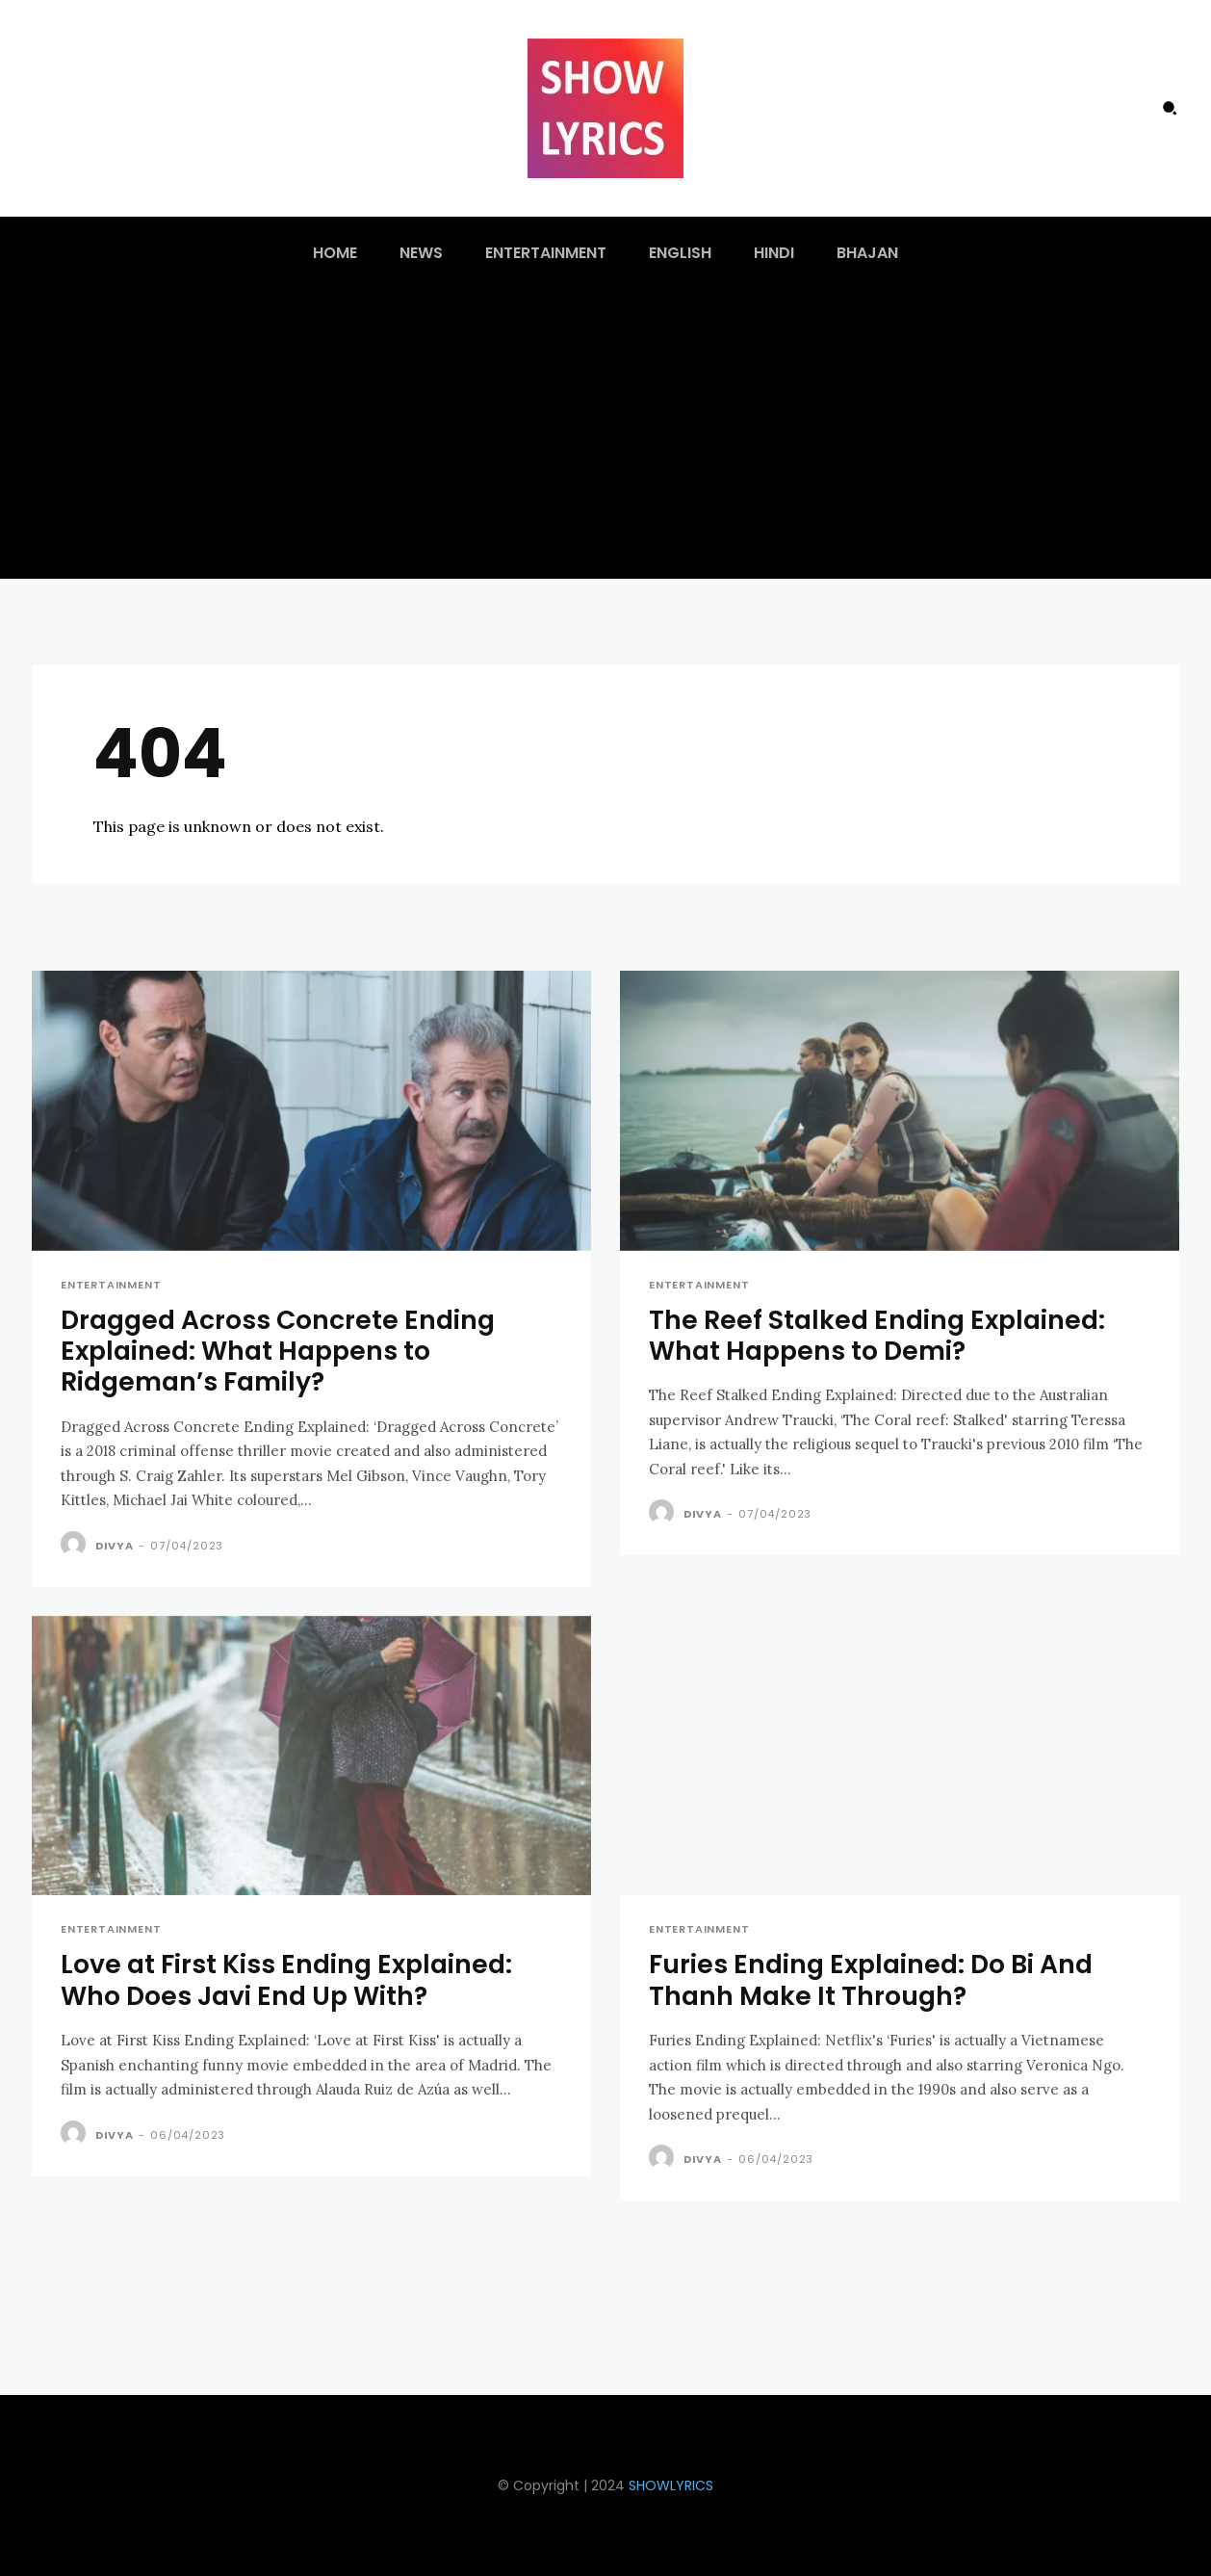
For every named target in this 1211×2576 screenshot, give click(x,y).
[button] (1169, 108)
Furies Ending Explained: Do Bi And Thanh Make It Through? (874, 1979)
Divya (114, 1545)
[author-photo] (76, 1544)
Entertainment (111, 1285)
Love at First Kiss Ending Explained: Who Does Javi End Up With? (290, 1979)
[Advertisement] (605, 434)
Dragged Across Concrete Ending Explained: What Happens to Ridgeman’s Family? (281, 1351)
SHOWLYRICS (671, 2485)
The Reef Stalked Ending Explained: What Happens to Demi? (881, 1335)
